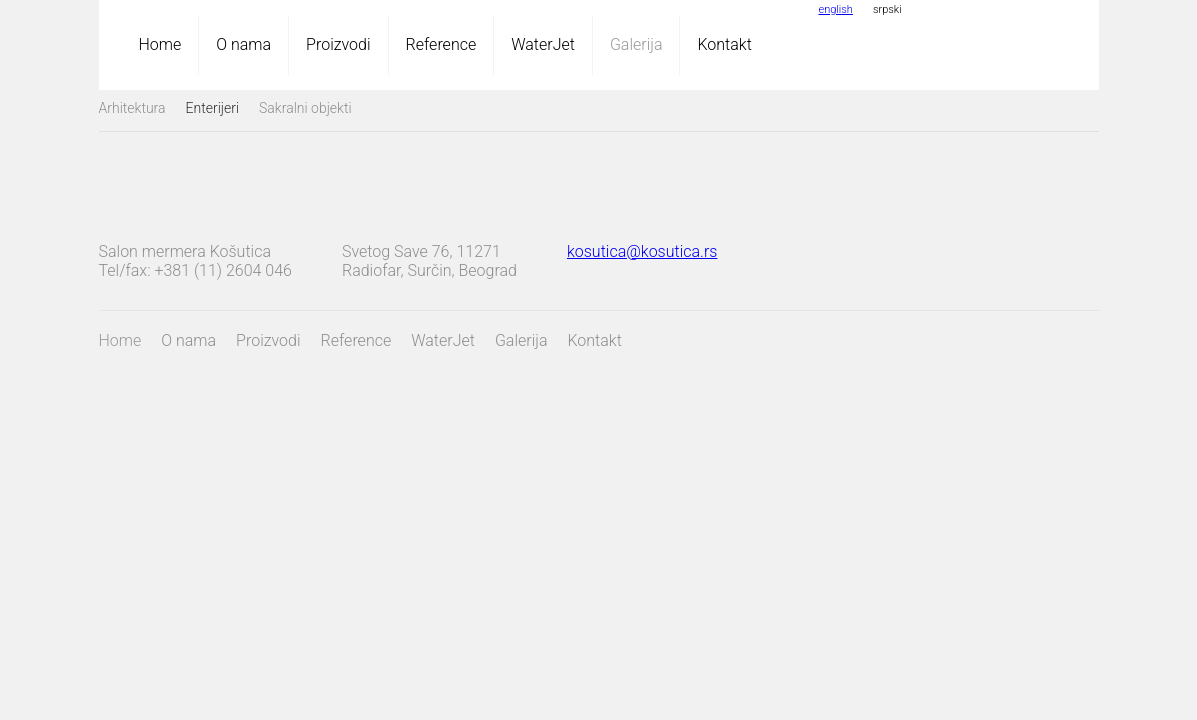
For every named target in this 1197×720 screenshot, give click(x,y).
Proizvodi (338, 44)
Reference (441, 44)
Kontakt (724, 44)
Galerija (636, 44)
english (836, 9)
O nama (243, 44)
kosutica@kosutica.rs (642, 251)
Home (160, 44)
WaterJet (543, 44)
